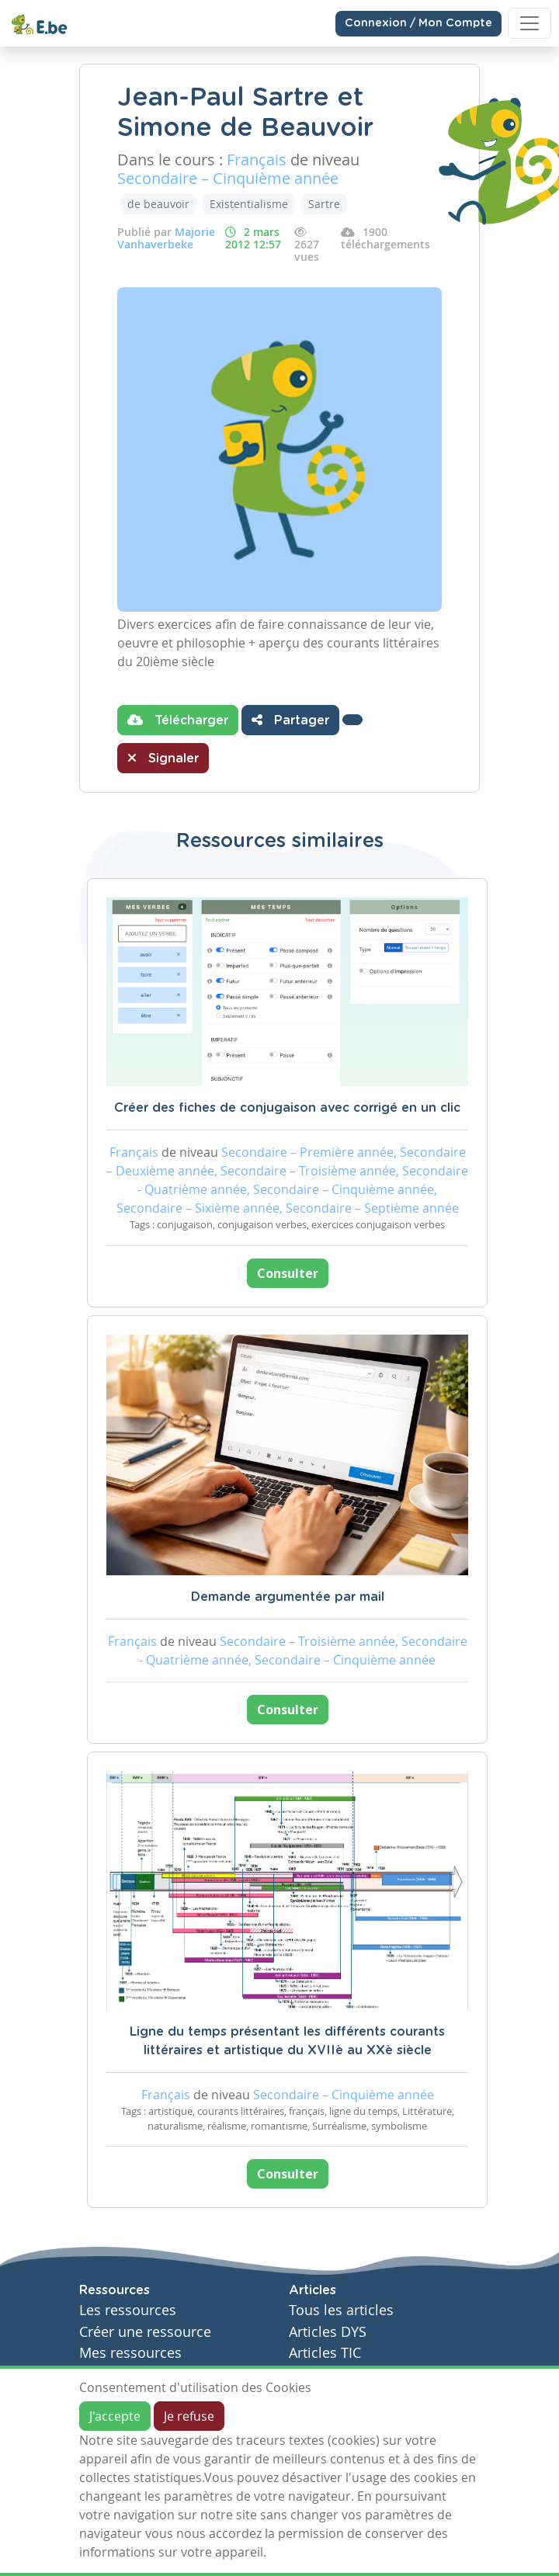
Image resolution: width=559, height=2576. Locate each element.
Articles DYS (327, 2332)
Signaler (163, 757)
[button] (352, 719)
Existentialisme (249, 203)
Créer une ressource (145, 2332)
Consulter (287, 1273)
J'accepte (115, 2416)
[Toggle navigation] (529, 23)
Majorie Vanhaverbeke (166, 238)
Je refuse (189, 2416)
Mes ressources (130, 2353)
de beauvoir (158, 203)
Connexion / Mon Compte (418, 23)
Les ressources (127, 2310)
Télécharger (177, 719)
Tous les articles (341, 2310)
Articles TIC (325, 2353)
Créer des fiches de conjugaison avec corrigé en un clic (287, 1108)
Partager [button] (290, 719)
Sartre (324, 203)
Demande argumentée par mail (287, 1597)
